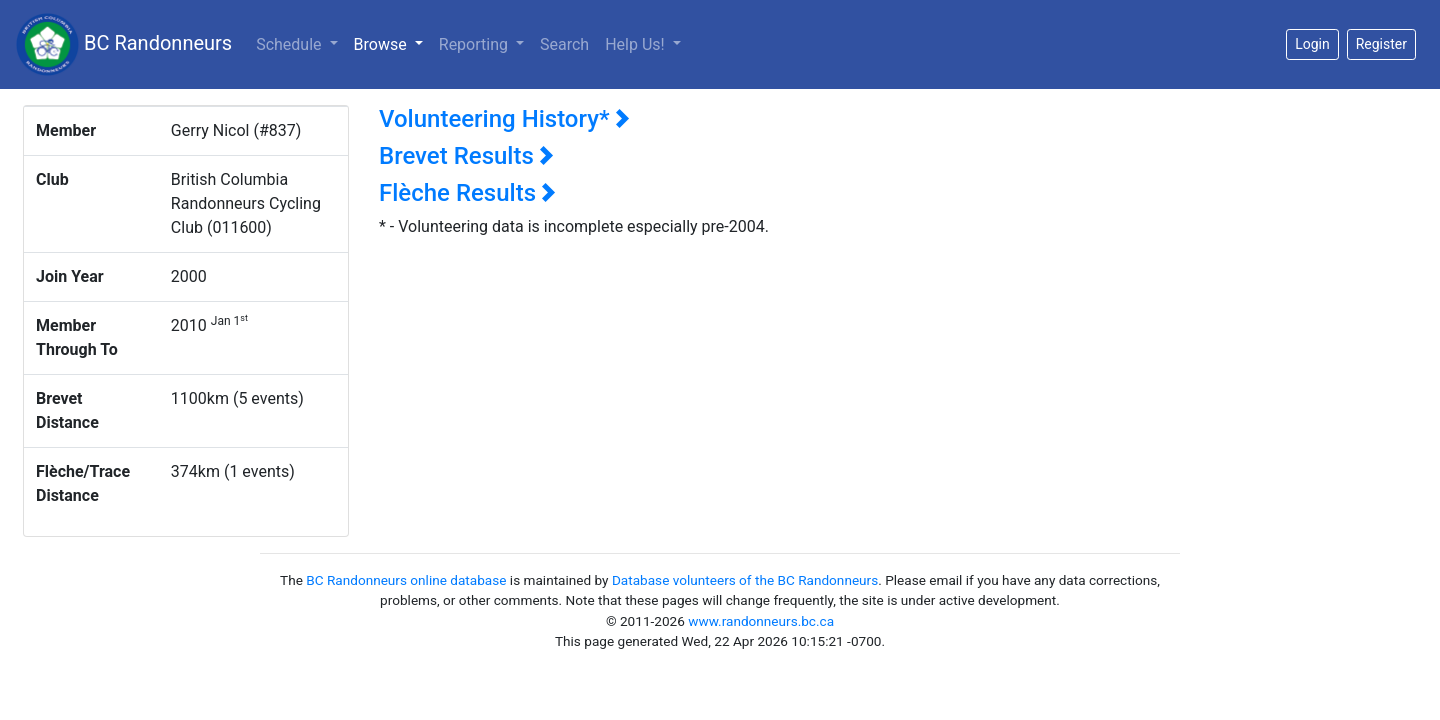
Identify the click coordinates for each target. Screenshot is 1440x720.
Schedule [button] (290, 44)
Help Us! (636, 44)
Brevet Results (466, 156)
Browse (392, 43)
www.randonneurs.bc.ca (761, 621)
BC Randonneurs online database (406, 580)
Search (564, 44)
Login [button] (1312, 44)
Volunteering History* (504, 119)
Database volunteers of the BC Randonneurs (745, 580)
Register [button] (1381, 44)
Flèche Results (467, 193)
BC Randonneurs (124, 44)
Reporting (475, 44)
